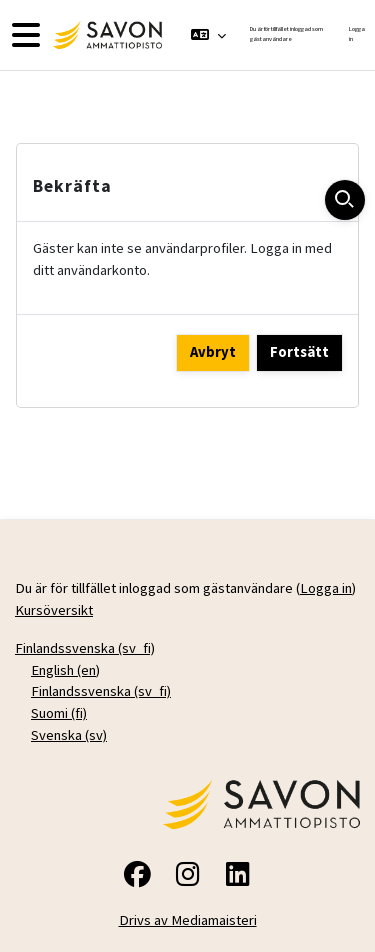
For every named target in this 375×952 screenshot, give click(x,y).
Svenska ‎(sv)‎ (69, 735)
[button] (208, 35)
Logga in (357, 34)
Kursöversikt (54, 610)
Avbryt (213, 352)
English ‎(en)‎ (65, 670)
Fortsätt (299, 352)
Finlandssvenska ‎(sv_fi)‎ (85, 648)
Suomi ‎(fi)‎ (59, 713)
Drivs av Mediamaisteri (188, 920)
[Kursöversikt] (105, 35)
